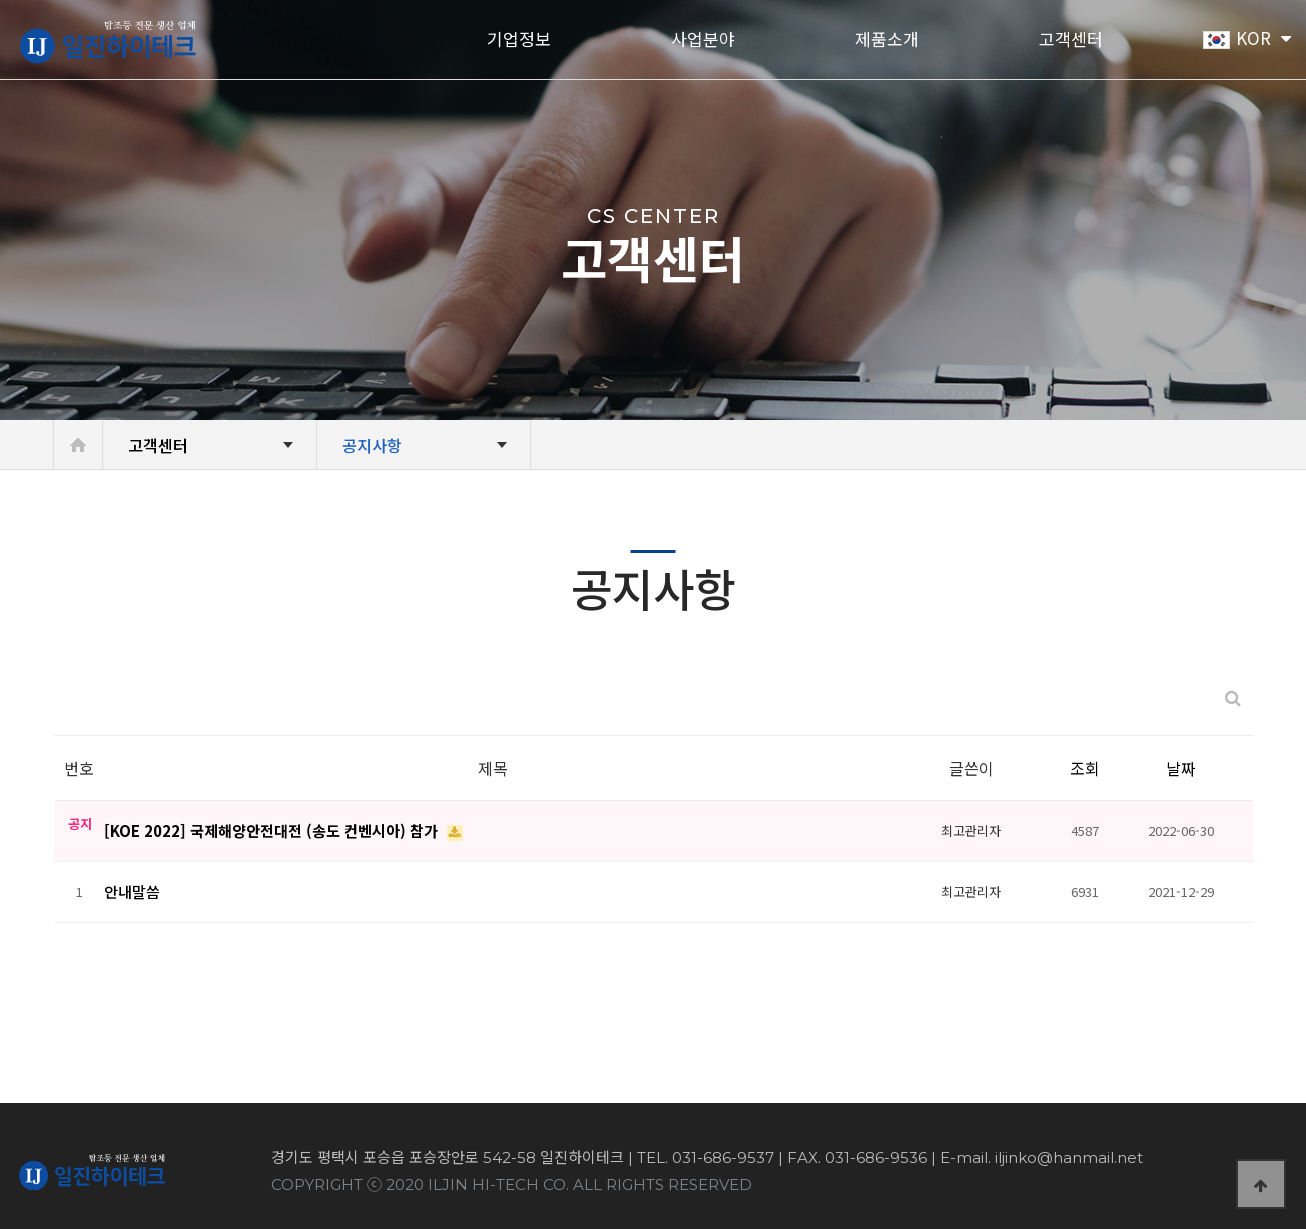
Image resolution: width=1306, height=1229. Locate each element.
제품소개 (887, 40)
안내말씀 (132, 891)
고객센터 (1071, 40)
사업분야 (703, 40)
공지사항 (372, 445)
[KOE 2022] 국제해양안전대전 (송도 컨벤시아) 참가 (273, 830)
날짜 (1181, 768)
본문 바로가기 (0, 0)
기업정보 (519, 40)
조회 (1085, 768)
